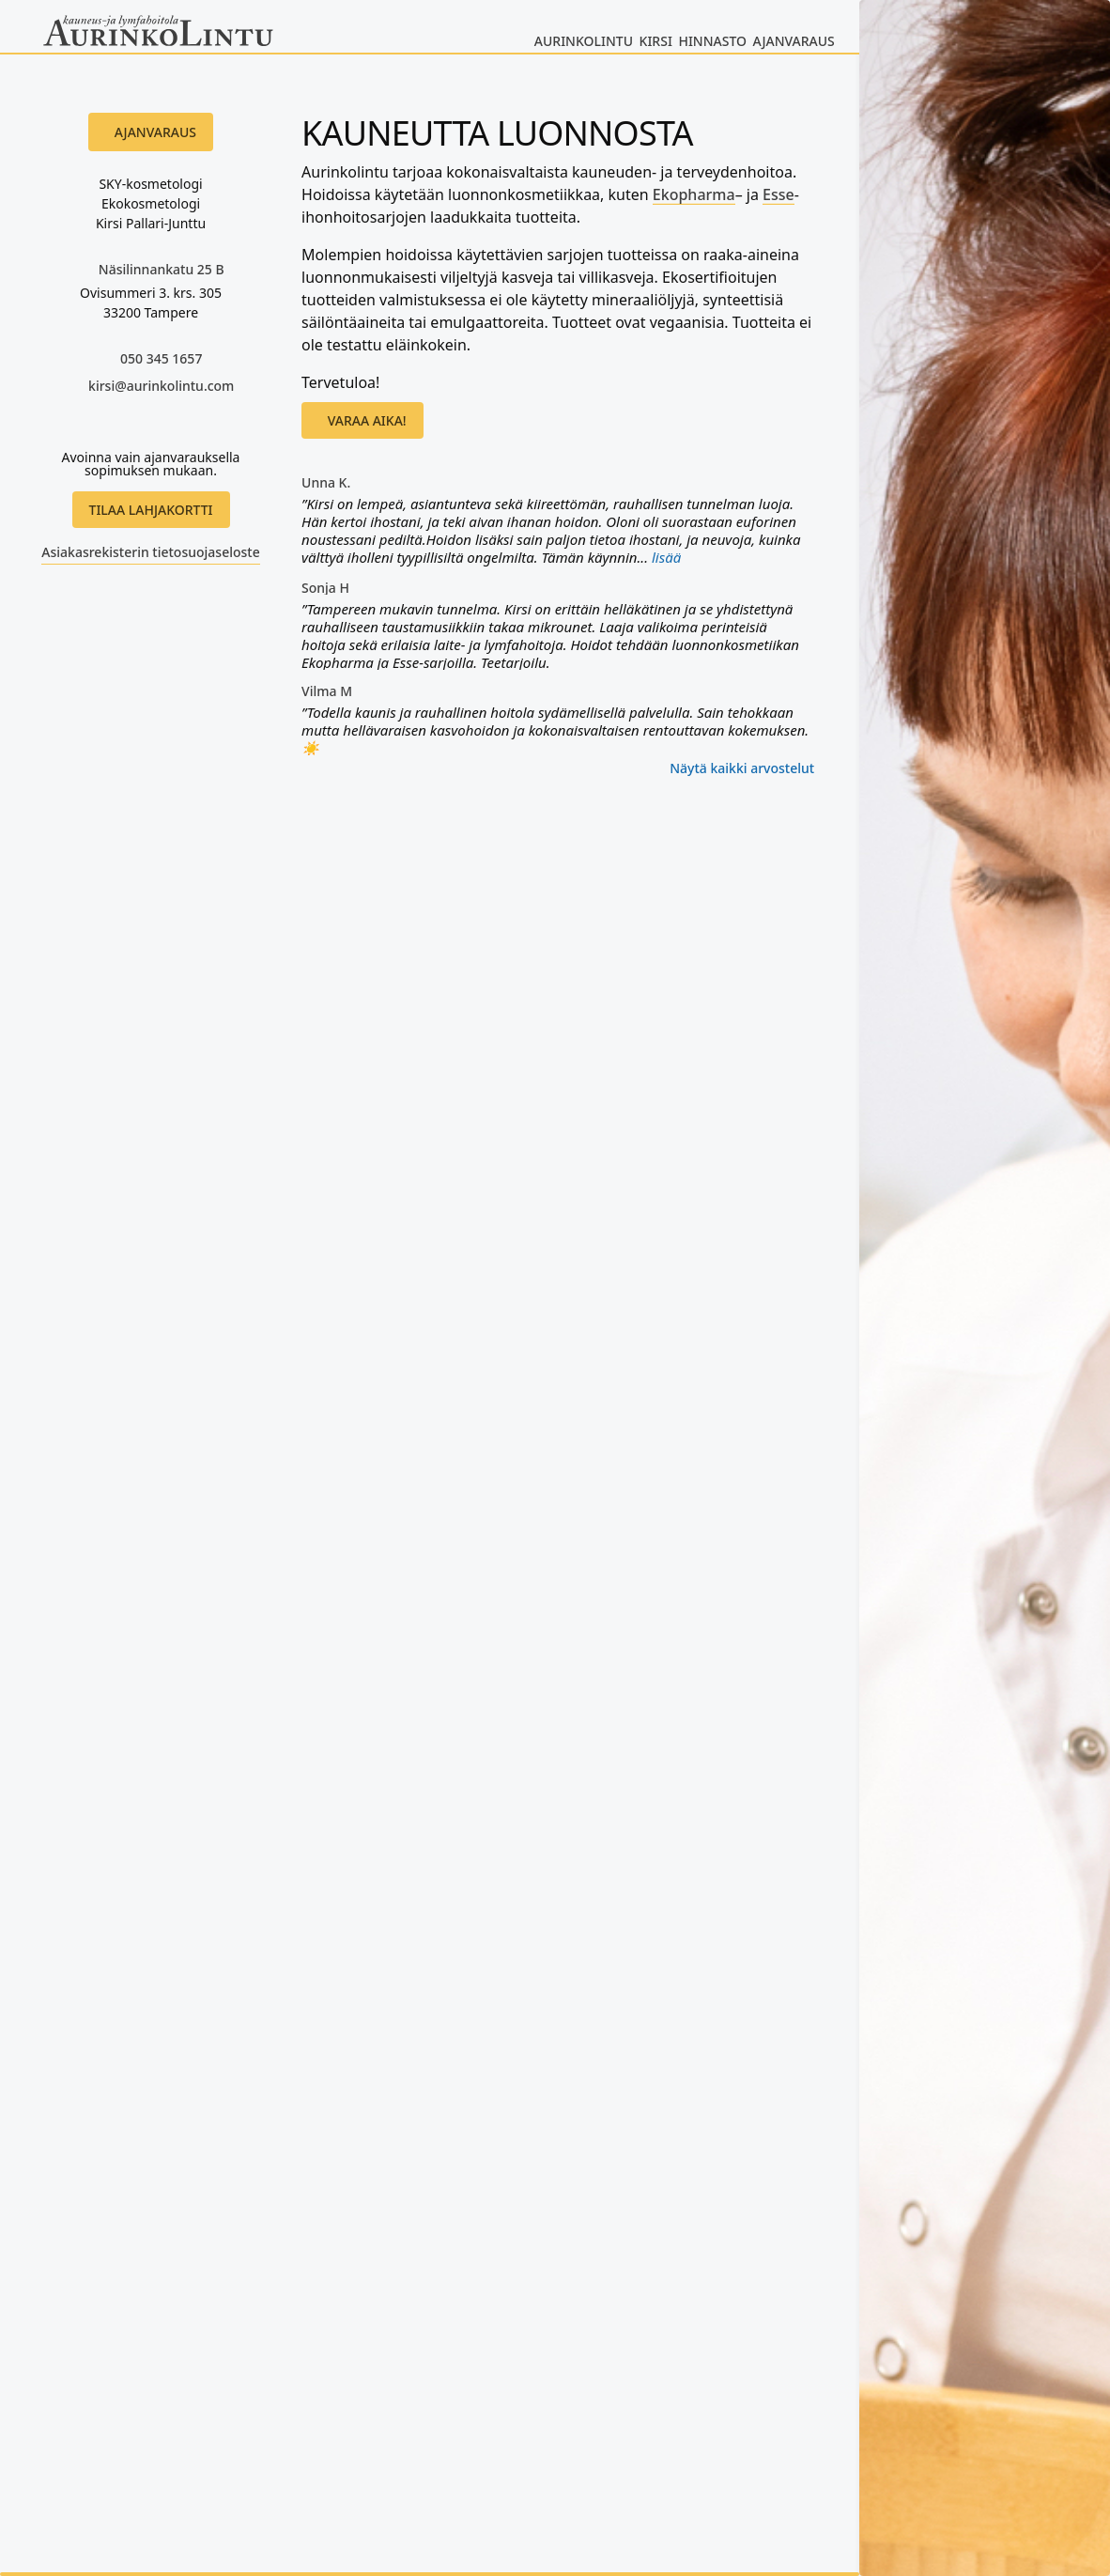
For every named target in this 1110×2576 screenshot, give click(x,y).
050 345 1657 (161, 358)
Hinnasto (712, 41)
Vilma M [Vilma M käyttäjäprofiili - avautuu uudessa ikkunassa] (326, 691)
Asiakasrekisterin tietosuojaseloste (150, 552)
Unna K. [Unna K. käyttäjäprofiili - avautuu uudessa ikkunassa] (325, 482)
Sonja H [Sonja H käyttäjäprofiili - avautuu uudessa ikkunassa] (325, 588)
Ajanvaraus (794, 41)
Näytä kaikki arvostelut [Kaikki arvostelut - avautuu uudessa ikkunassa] (742, 768)
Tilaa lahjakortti (151, 510)
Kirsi (656, 41)
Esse (778, 194)
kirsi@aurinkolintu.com (161, 386)
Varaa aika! (367, 420)
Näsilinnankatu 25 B (161, 269)
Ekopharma (694, 194)
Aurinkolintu (583, 41)
